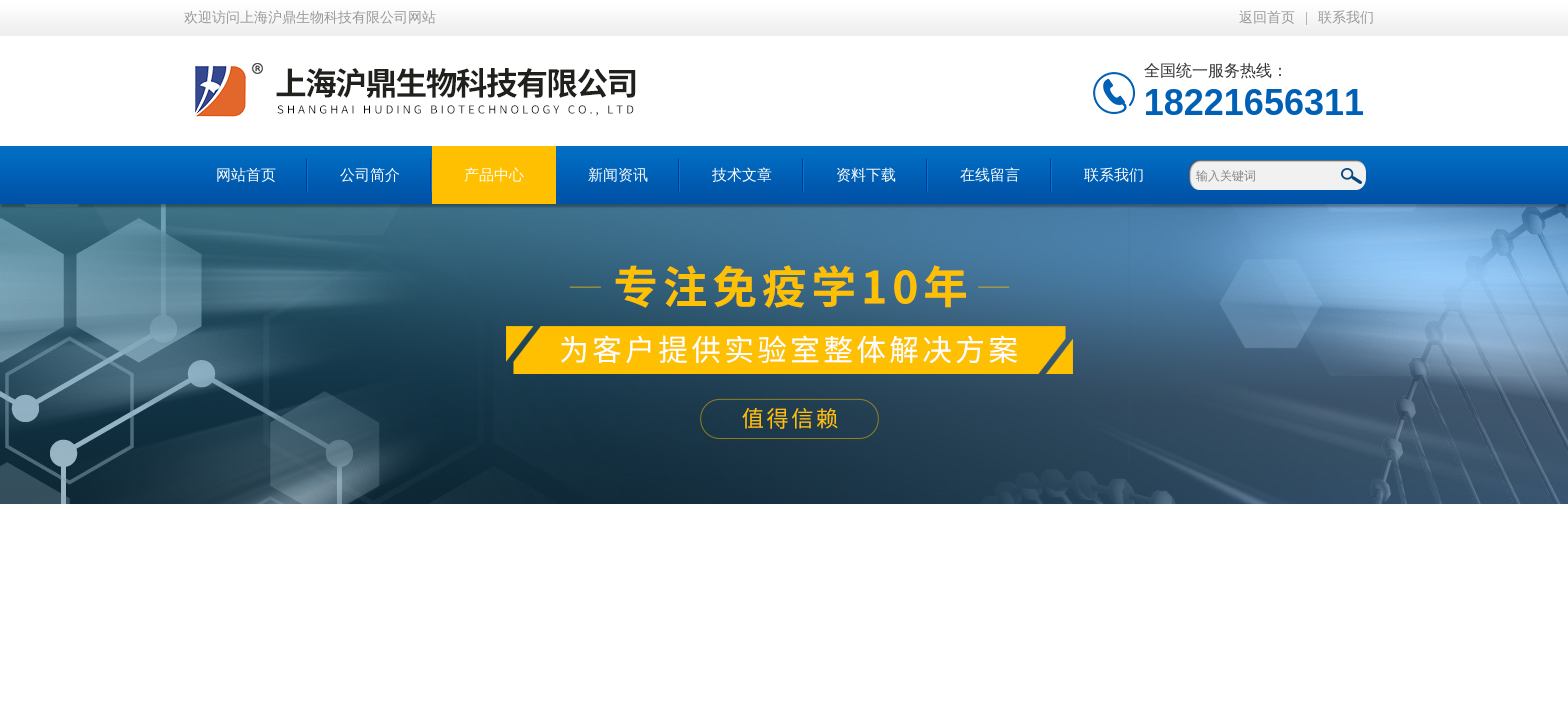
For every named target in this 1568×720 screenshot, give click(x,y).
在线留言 (990, 175)
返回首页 (1267, 17)
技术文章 (742, 175)
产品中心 (494, 175)
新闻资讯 (618, 175)
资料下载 (866, 175)
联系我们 (1346, 17)
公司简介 (370, 175)
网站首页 (246, 175)
